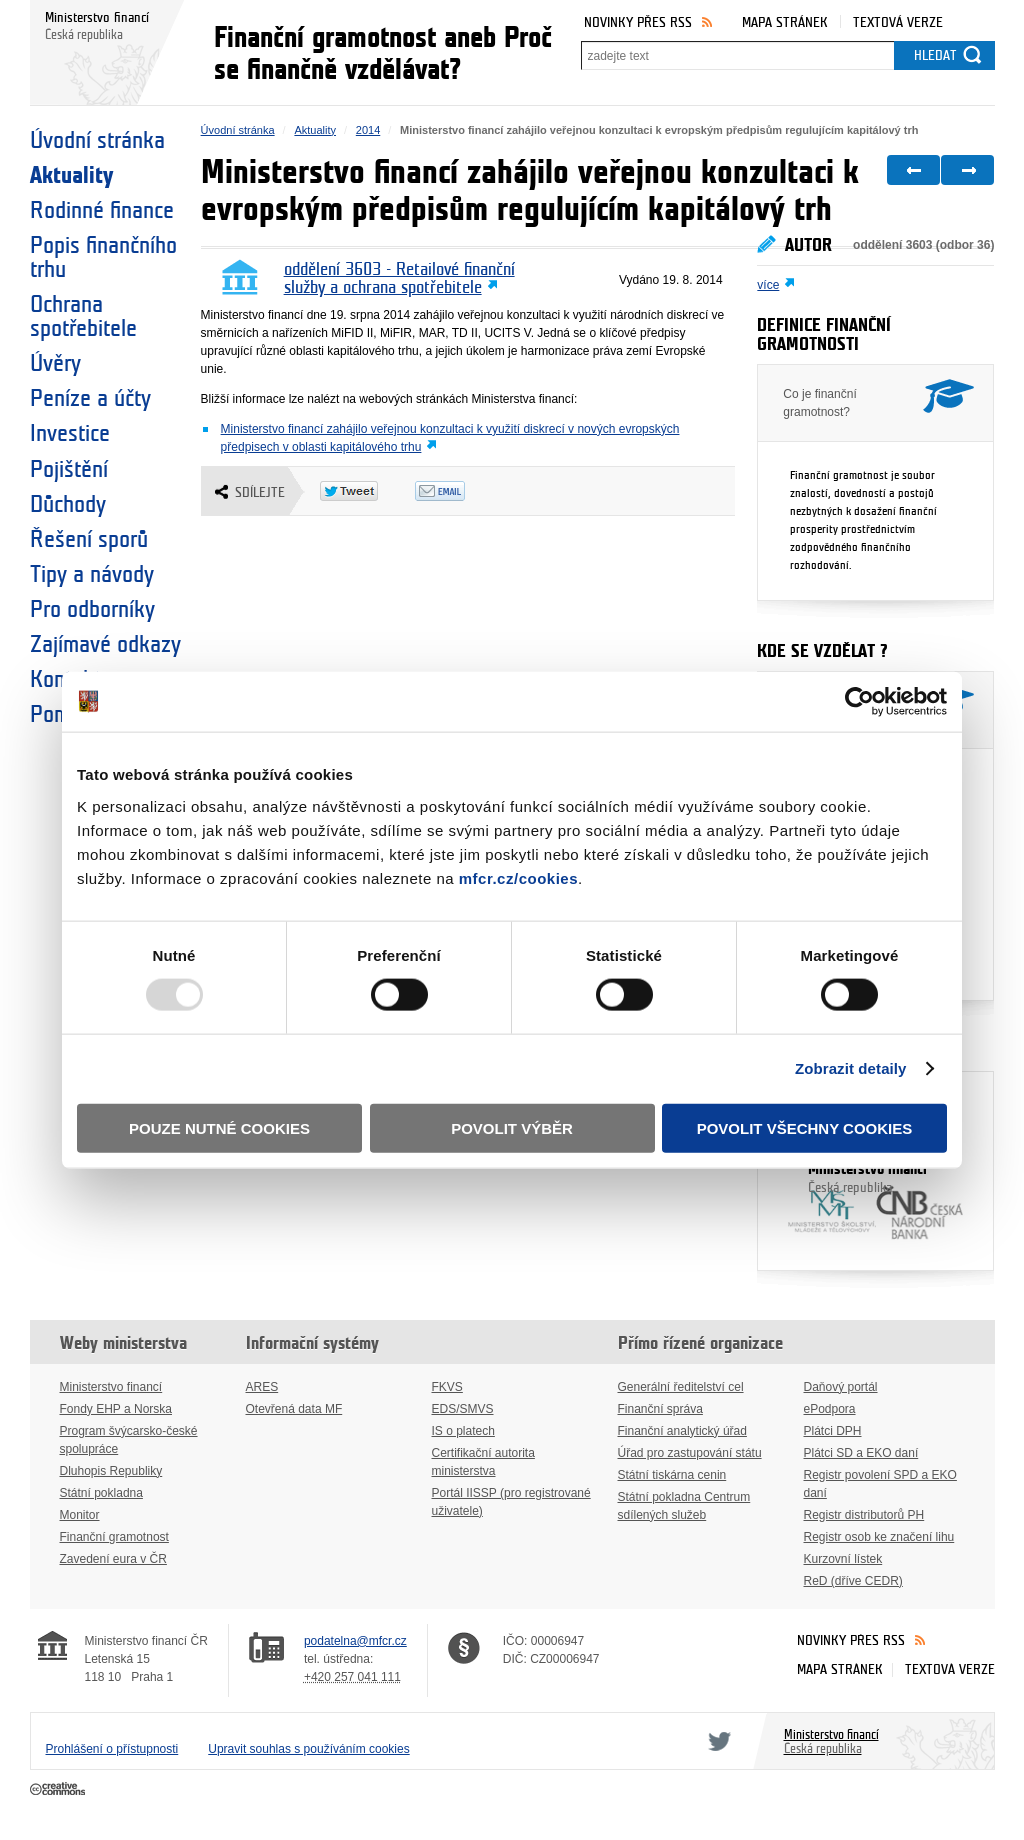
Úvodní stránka (97, 141)
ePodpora (830, 1409)
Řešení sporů (89, 540)
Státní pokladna (101, 1493)
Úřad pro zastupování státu (690, 1453)
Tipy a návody (92, 575)
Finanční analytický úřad (682, 1431)
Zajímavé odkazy (105, 645)
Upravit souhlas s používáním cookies (308, 1749)
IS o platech (463, 1431)
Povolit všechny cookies (805, 1127)
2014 (368, 130)
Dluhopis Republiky (111, 1471)
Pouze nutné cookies (219, 1127)
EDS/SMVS (463, 1409)
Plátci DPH (833, 1431)
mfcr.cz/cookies (518, 877)
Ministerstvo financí (875, 1179)
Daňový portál (841, 1387)
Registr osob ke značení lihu (879, 1537)
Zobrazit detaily (851, 1068)
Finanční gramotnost (114, 1537)
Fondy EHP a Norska (116, 1409)
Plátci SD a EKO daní (861, 1453)
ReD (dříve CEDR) (853, 1581)
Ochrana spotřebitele (83, 317)
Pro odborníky (92, 610)
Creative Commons (59, 1790)
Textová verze (898, 22)
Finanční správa (660, 1409)
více (768, 285)
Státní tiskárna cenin (672, 1475)
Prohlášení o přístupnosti (112, 1749)
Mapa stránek (785, 22)
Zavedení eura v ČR (113, 1559)
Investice (70, 434)
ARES (262, 1387)
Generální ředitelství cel (681, 1387)
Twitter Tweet (367, 491)
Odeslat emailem (462, 491)
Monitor (80, 1515)
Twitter (716, 1741)
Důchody (68, 505)
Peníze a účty (90, 399)
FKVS (447, 1387)
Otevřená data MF (294, 1409)
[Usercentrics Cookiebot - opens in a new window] (859, 702)
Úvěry (55, 364)
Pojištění (69, 470)
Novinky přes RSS (638, 22)
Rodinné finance (102, 211)
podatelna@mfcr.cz (355, 1641)
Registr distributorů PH (864, 1515)
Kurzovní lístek (843, 1559)
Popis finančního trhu (103, 258)
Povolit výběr (512, 1127)
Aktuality (71, 176)
